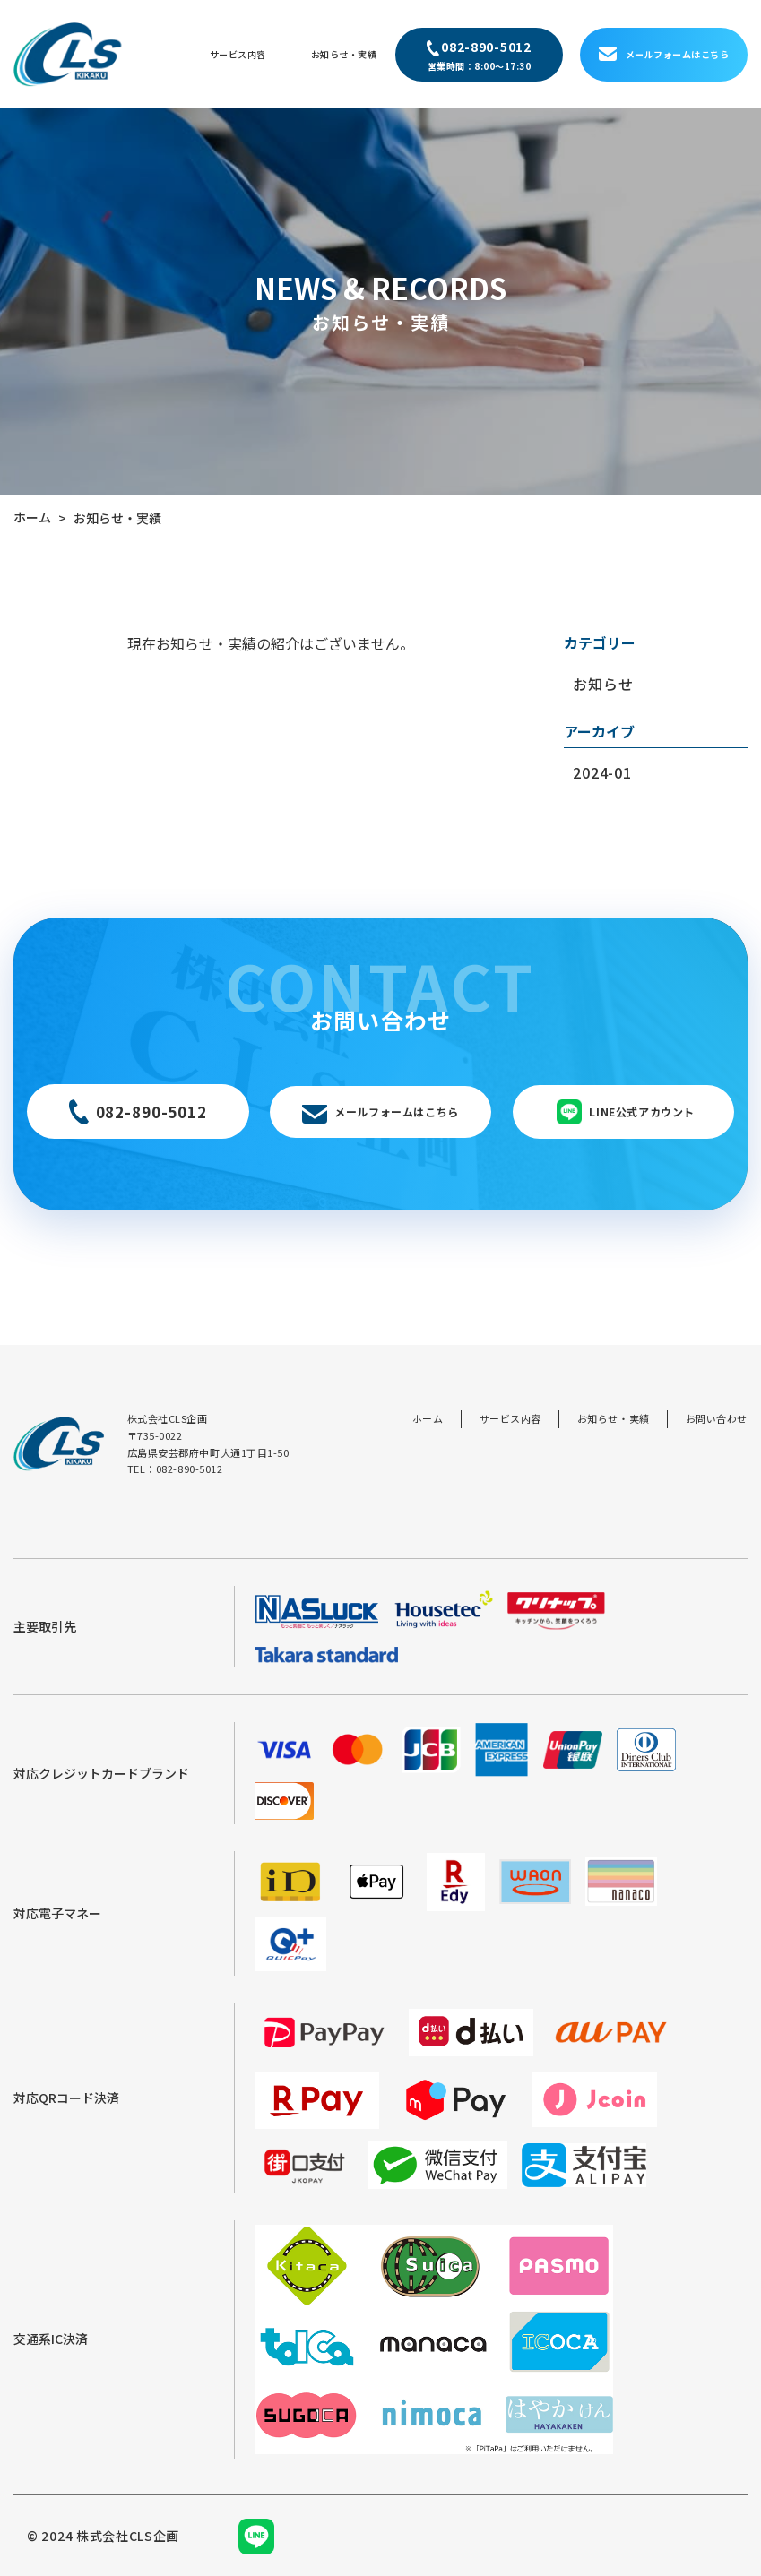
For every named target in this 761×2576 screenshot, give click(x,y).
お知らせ (603, 683)
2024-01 (602, 772)
